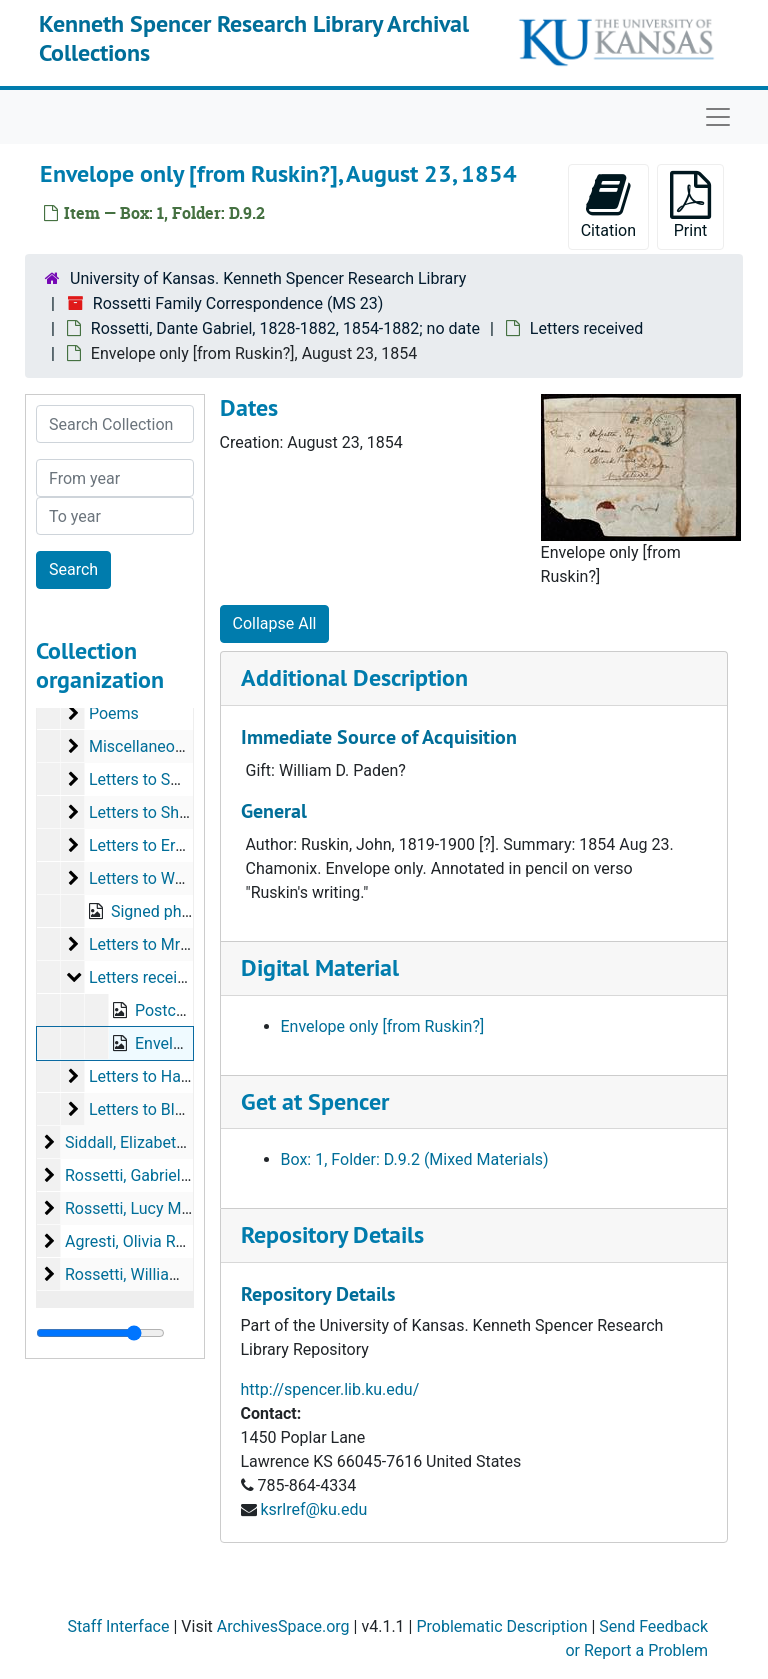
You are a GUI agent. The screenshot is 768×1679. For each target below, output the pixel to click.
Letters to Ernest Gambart (181, 845)
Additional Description (354, 677)
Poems (114, 713)
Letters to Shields (151, 812)
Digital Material (320, 967)
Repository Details (332, 1234)
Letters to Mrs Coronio (168, 944)
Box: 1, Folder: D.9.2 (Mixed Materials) (415, 1159)
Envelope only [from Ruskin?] (383, 1026)
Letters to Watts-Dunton (173, 878)
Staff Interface (118, 1626)
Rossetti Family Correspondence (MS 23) (238, 303)
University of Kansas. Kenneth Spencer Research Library (268, 278)
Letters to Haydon (152, 1076)
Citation (608, 205)
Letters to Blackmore (163, 1109)
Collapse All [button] (275, 623)
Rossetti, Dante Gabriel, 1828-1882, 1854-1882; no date (285, 328)
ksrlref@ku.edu (313, 1509)
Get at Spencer (315, 1101)
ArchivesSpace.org (283, 1626)
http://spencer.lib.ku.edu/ (330, 1389)
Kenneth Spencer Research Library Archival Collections (254, 38)
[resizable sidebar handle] (100, 1333)
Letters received (586, 328)
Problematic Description (501, 1626)
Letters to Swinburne (162, 779)
